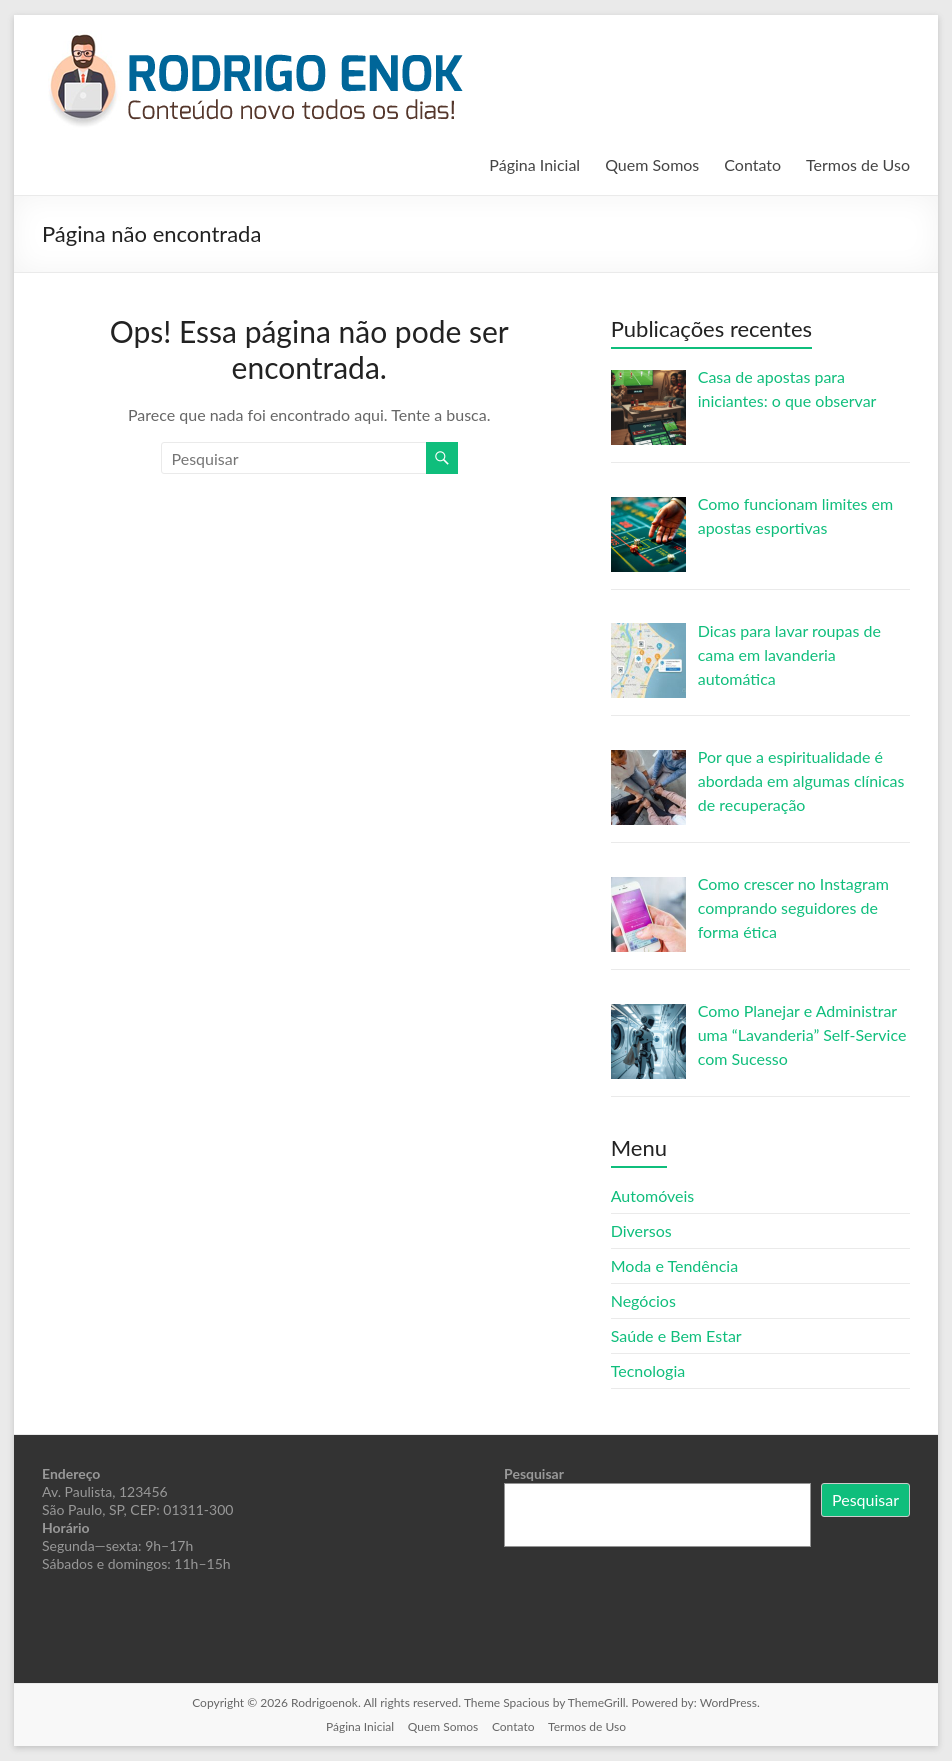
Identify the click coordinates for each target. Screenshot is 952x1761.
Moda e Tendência (674, 1265)
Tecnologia (648, 1370)
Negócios (643, 1300)
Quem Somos (652, 164)
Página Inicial (534, 164)
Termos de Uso (858, 164)
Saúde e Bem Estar (676, 1335)
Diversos (641, 1230)
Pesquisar (534, 1473)
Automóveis (653, 1195)
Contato (752, 164)
